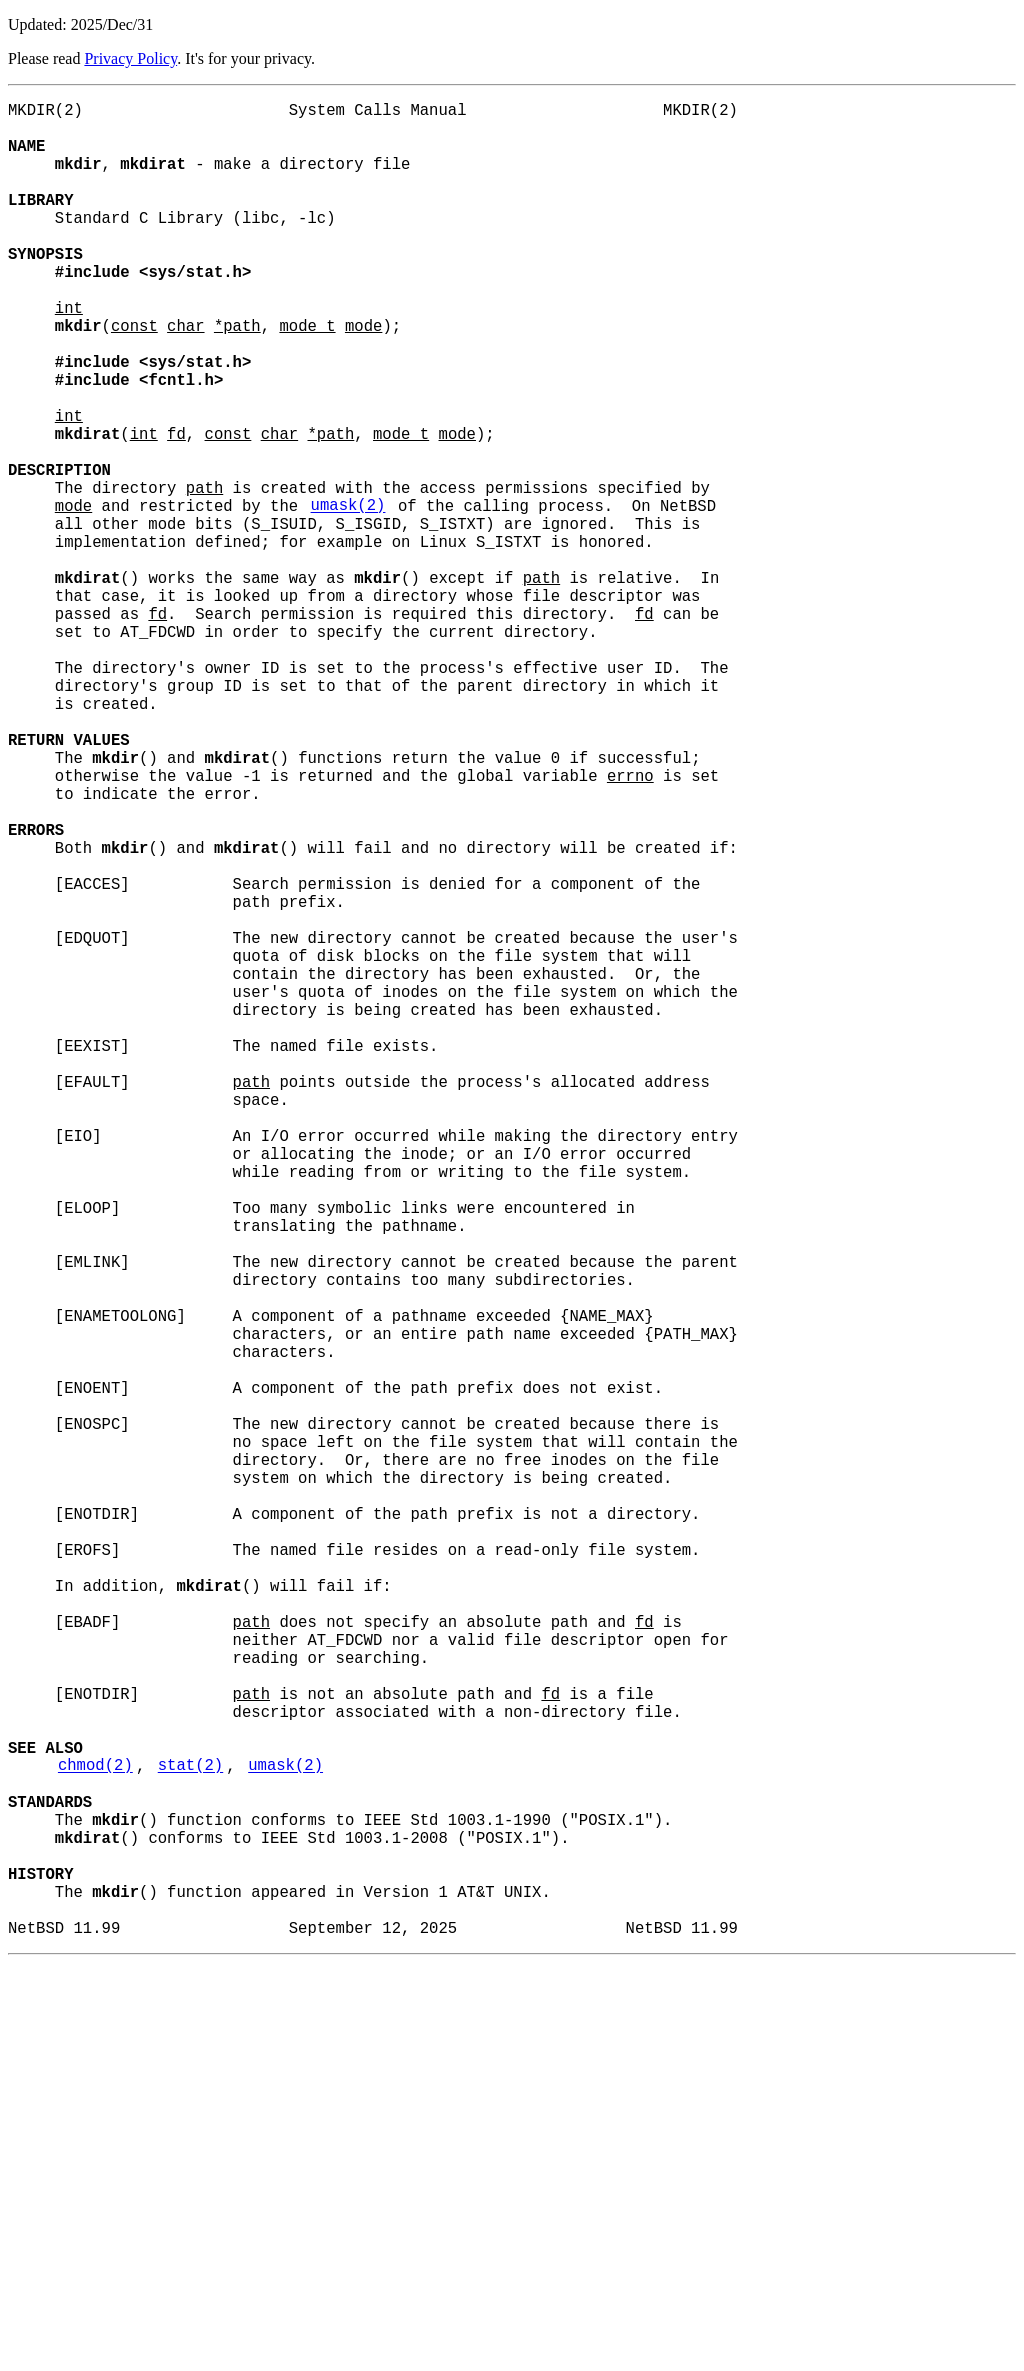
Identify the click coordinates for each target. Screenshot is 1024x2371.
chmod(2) (95, 2137)
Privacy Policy (130, 58)
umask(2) (348, 597)
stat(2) (191, 2137)
